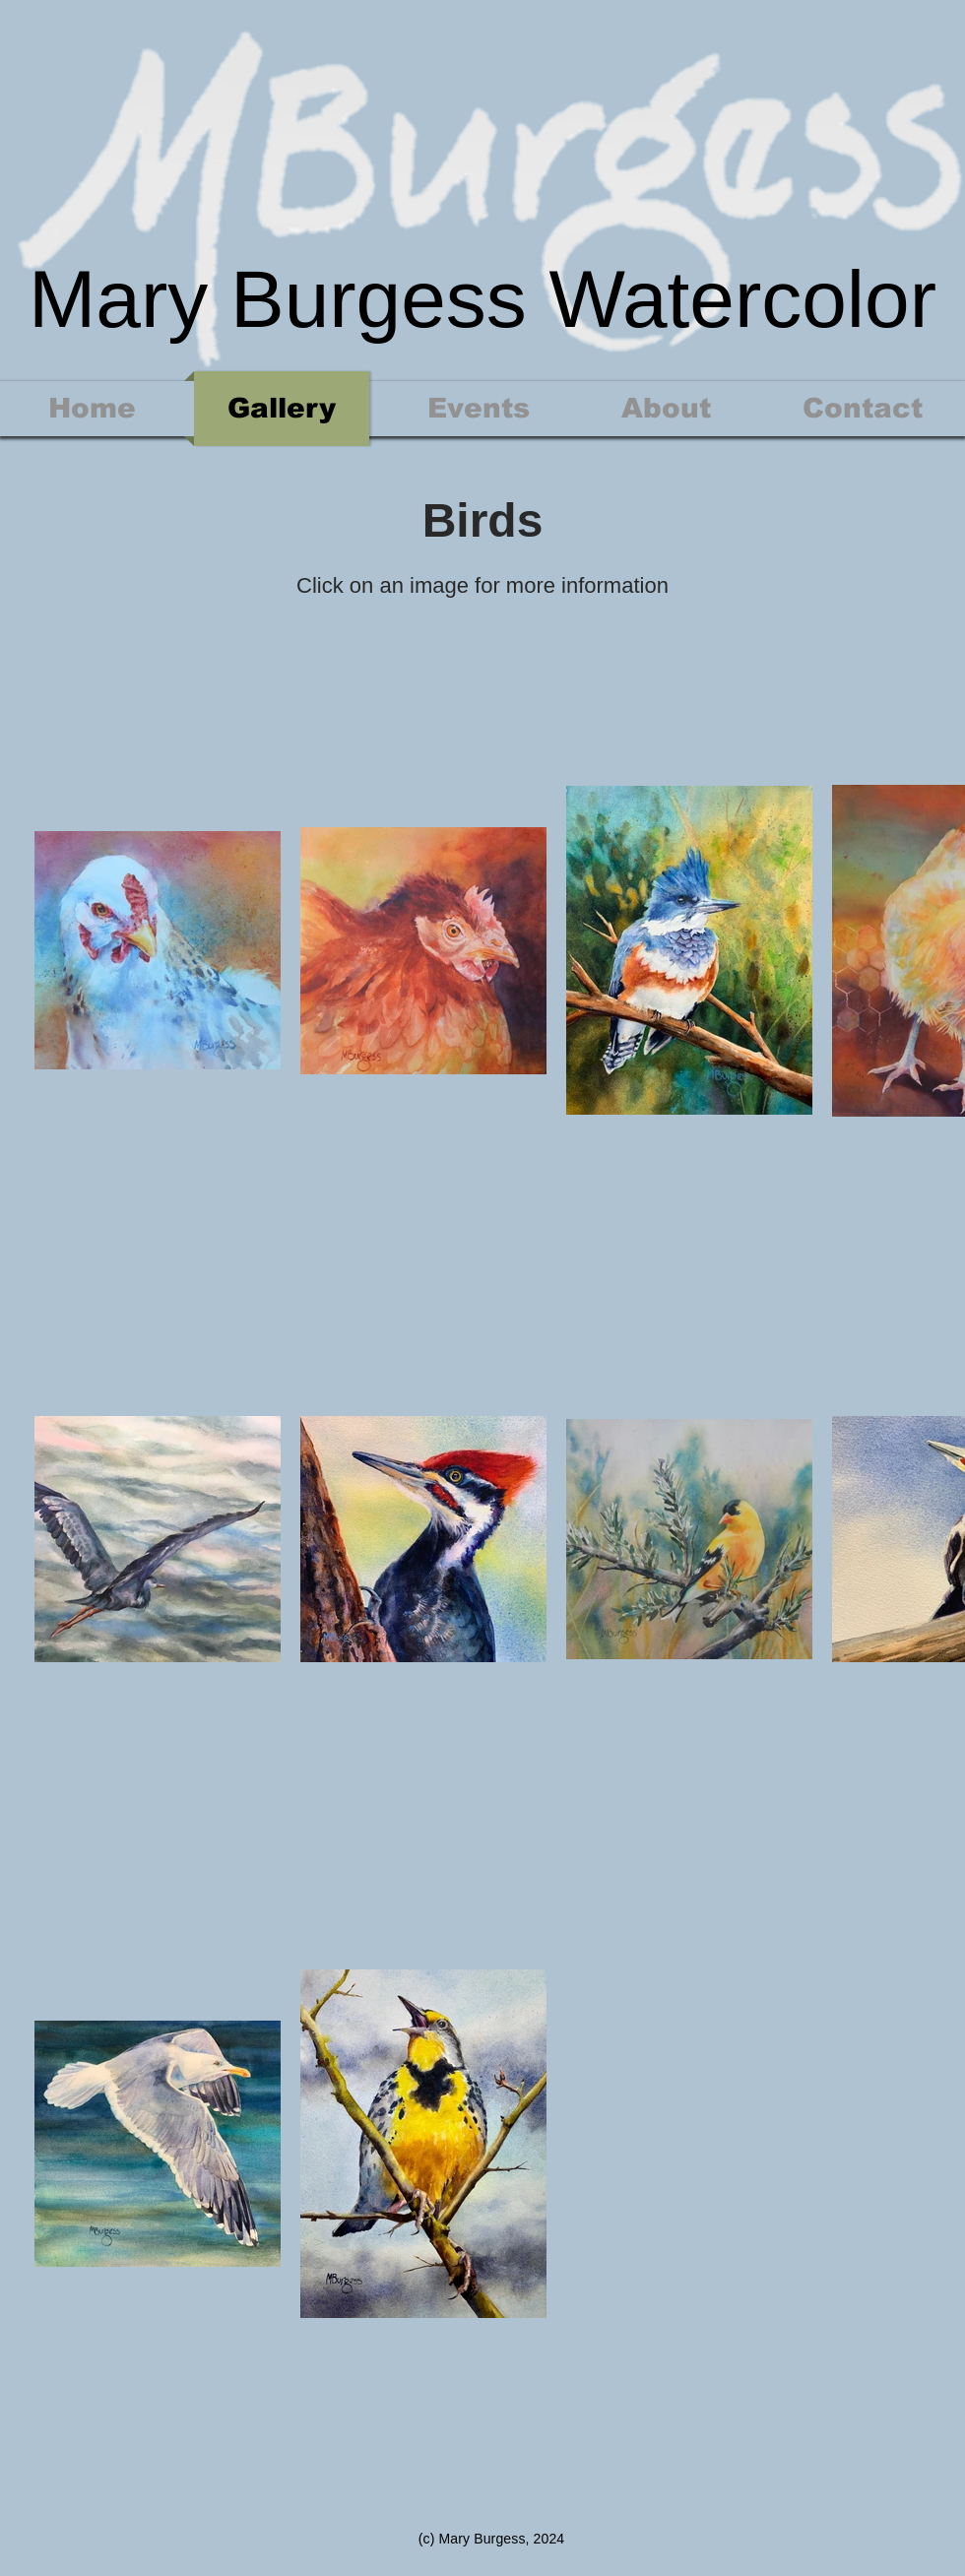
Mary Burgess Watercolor (482, 299)
